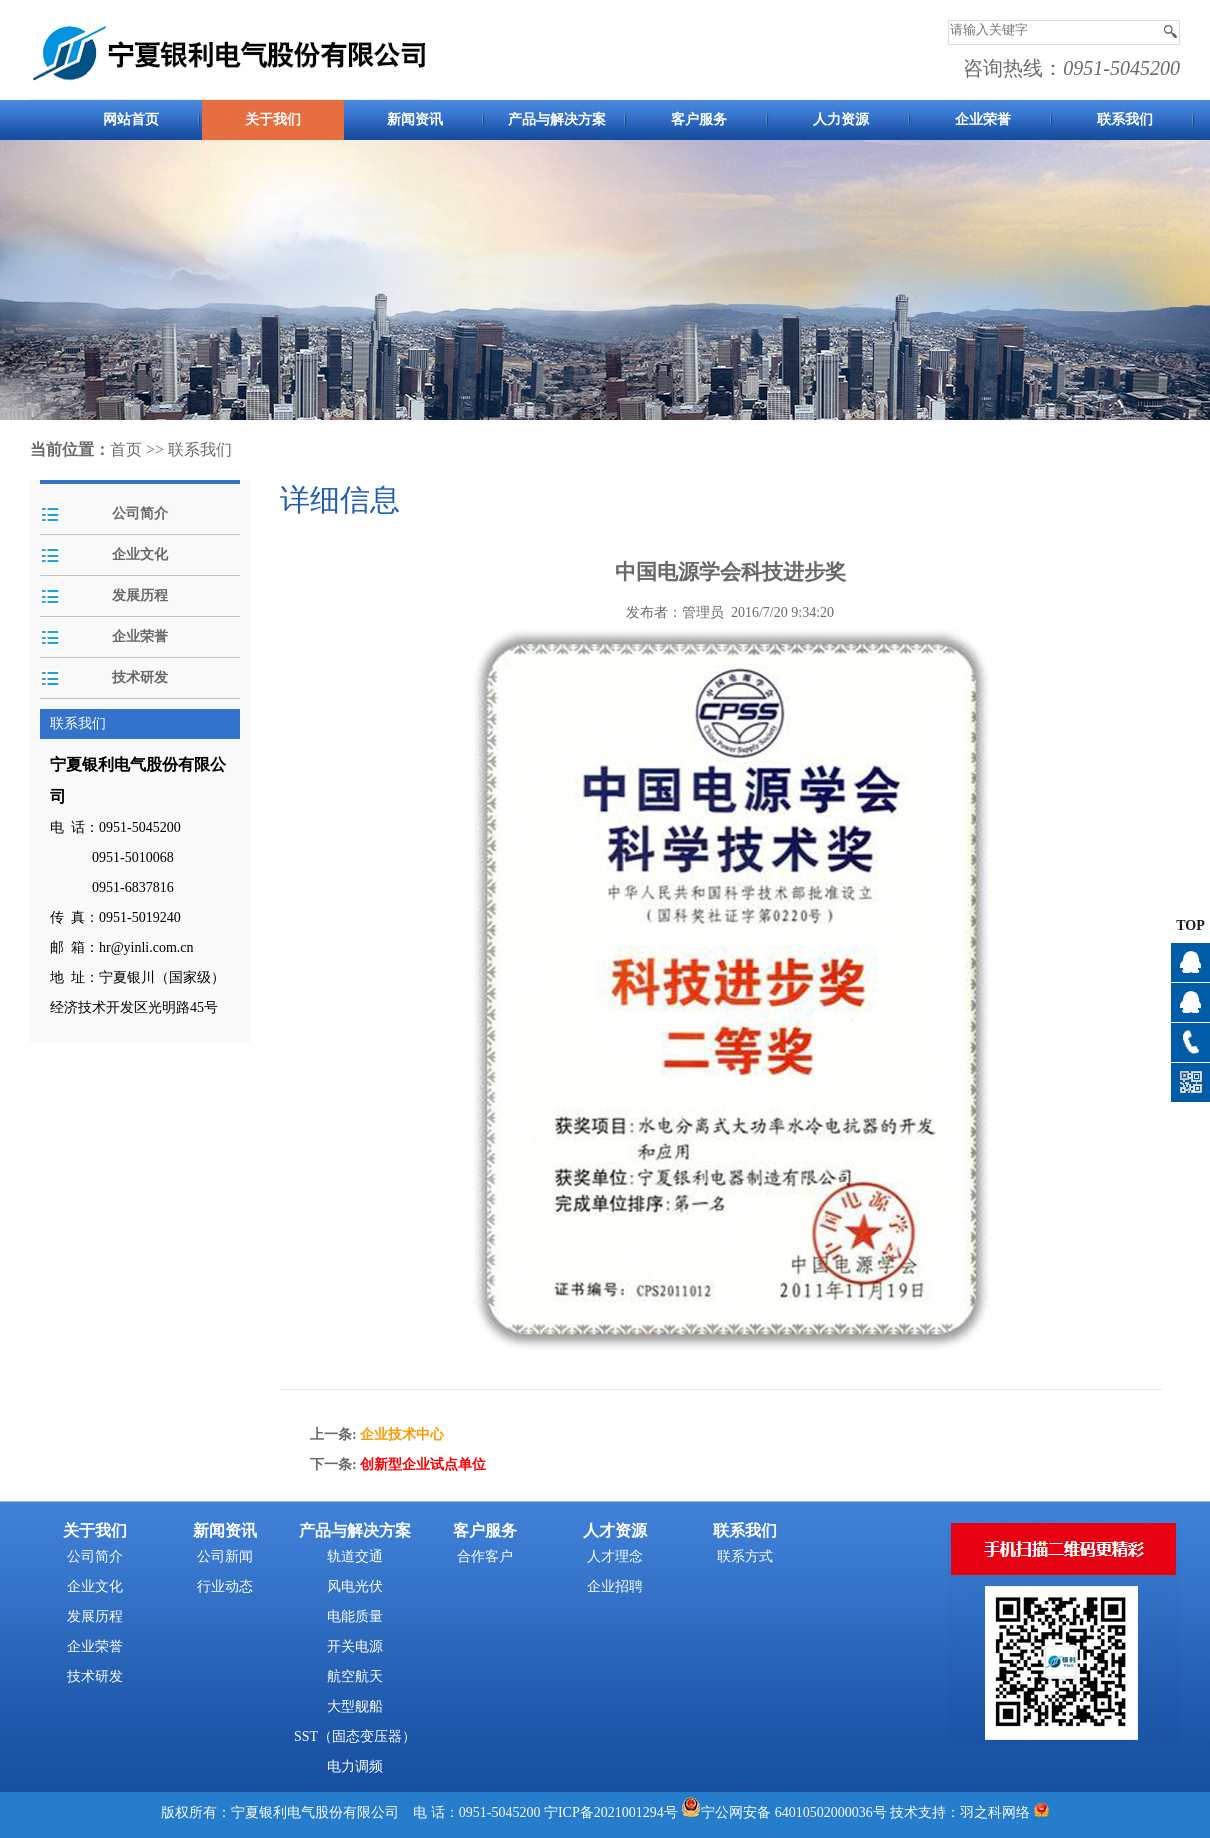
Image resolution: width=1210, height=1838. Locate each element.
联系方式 (745, 1556)
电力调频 (355, 1766)
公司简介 (140, 513)
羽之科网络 (995, 1812)
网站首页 (131, 119)
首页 (126, 449)
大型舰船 (355, 1706)
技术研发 (140, 677)
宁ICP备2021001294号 (611, 1812)
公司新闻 (225, 1556)
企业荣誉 (983, 119)
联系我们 (1125, 119)
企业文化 (140, 554)
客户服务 (699, 119)
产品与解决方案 (557, 119)
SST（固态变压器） (355, 1736)
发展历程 (140, 595)
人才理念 (615, 1556)
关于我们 (273, 119)
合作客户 (485, 1556)
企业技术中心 (402, 1434)
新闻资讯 (415, 119)
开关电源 (355, 1646)
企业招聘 (615, 1586)
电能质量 (355, 1616)
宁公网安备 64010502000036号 (794, 1812)
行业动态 (225, 1586)
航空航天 (355, 1676)
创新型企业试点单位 (423, 1464)
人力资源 (841, 119)
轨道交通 (355, 1556)
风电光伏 (355, 1586)
